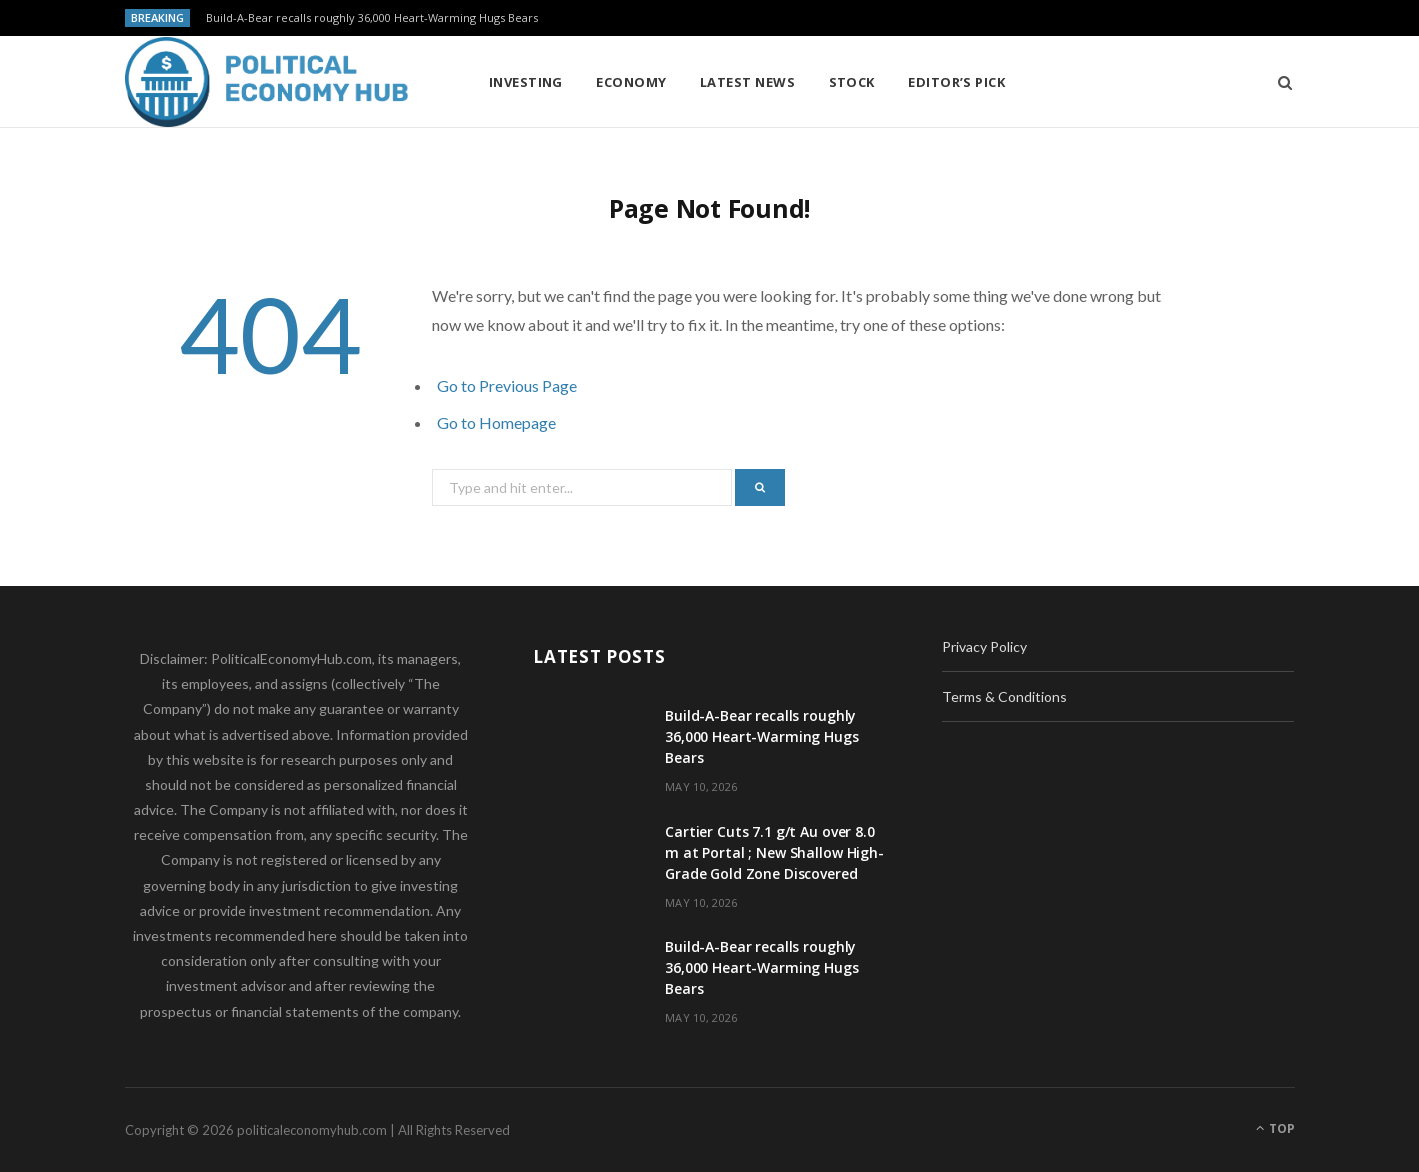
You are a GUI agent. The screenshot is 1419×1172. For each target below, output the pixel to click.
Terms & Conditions (1004, 696)
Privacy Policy (984, 646)
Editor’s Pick (956, 82)
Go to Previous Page (507, 385)
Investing (526, 82)
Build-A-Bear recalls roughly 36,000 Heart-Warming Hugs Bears (372, 18)
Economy (631, 82)
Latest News (747, 82)
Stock (852, 82)
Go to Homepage (496, 422)
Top (1275, 1128)
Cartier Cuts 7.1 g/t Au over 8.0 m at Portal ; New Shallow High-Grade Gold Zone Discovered (774, 852)
